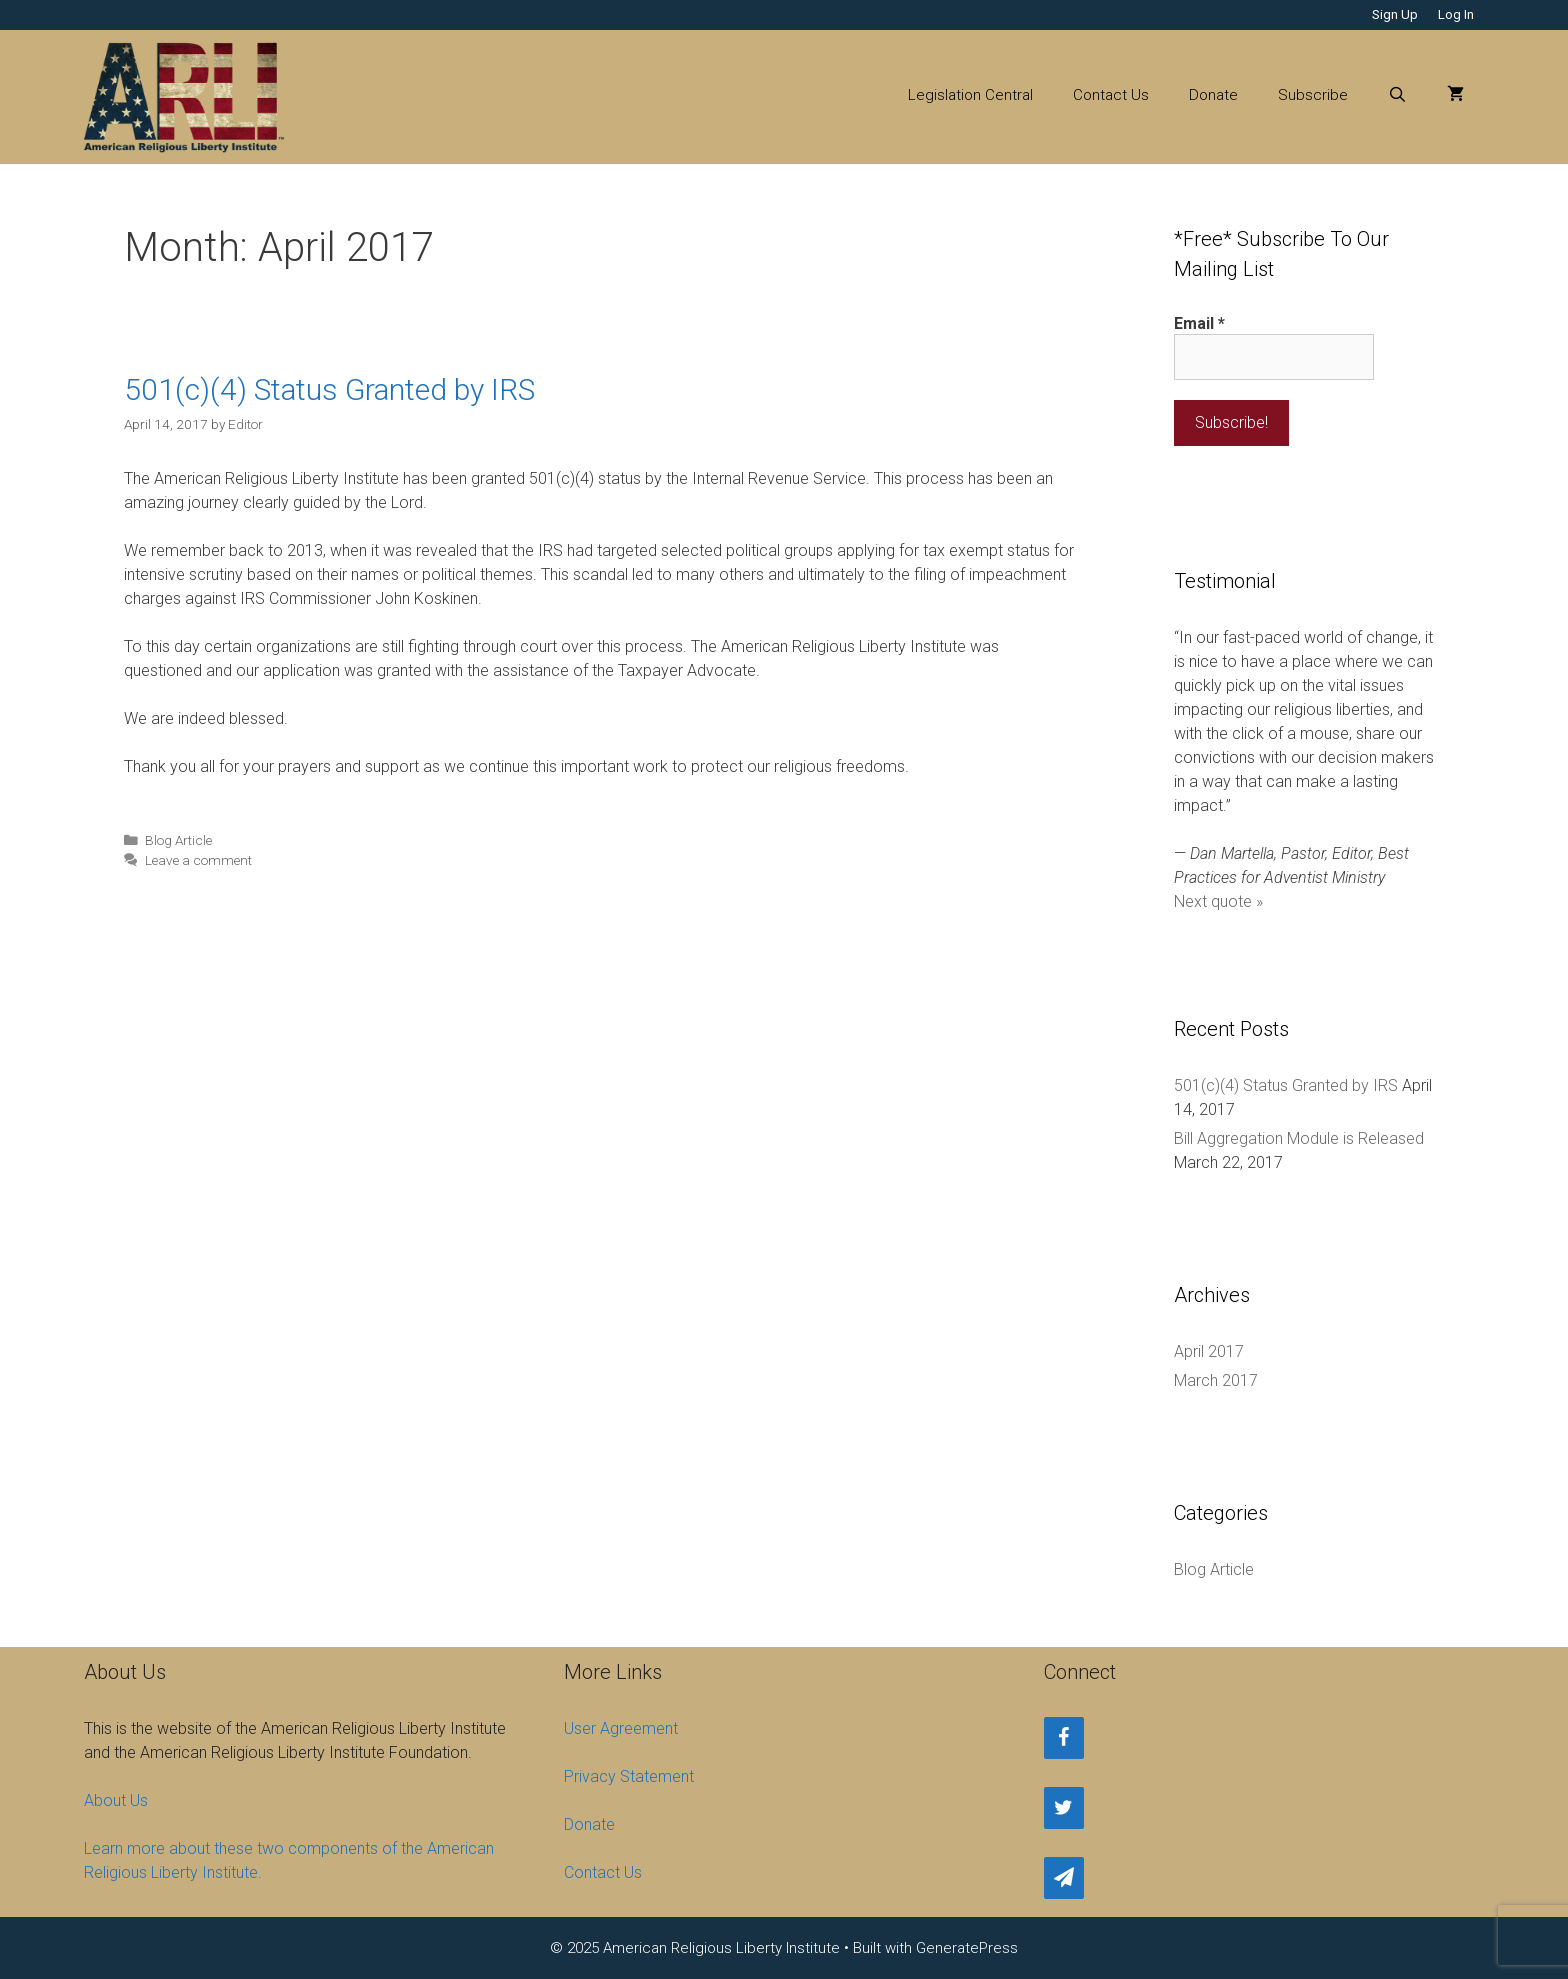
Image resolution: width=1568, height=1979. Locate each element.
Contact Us (1111, 95)
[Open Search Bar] (1397, 95)
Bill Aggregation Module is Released (1299, 1138)
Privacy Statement (629, 1776)
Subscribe (1313, 95)
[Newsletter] (1064, 1878)
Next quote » (1218, 901)
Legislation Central (970, 95)
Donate (1213, 95)
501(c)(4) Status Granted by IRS (329, 389)
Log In (1456, 14)
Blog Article (178, 840)
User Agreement (621, 1728)
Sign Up (1395, 14)
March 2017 (1216, 1380)
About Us (116, 1800)
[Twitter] (1064, 1808)
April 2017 (1209, 1351)
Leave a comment (198, 860)
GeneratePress (967, 1948)
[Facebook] (1064, 1738)
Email (1199, 323)
